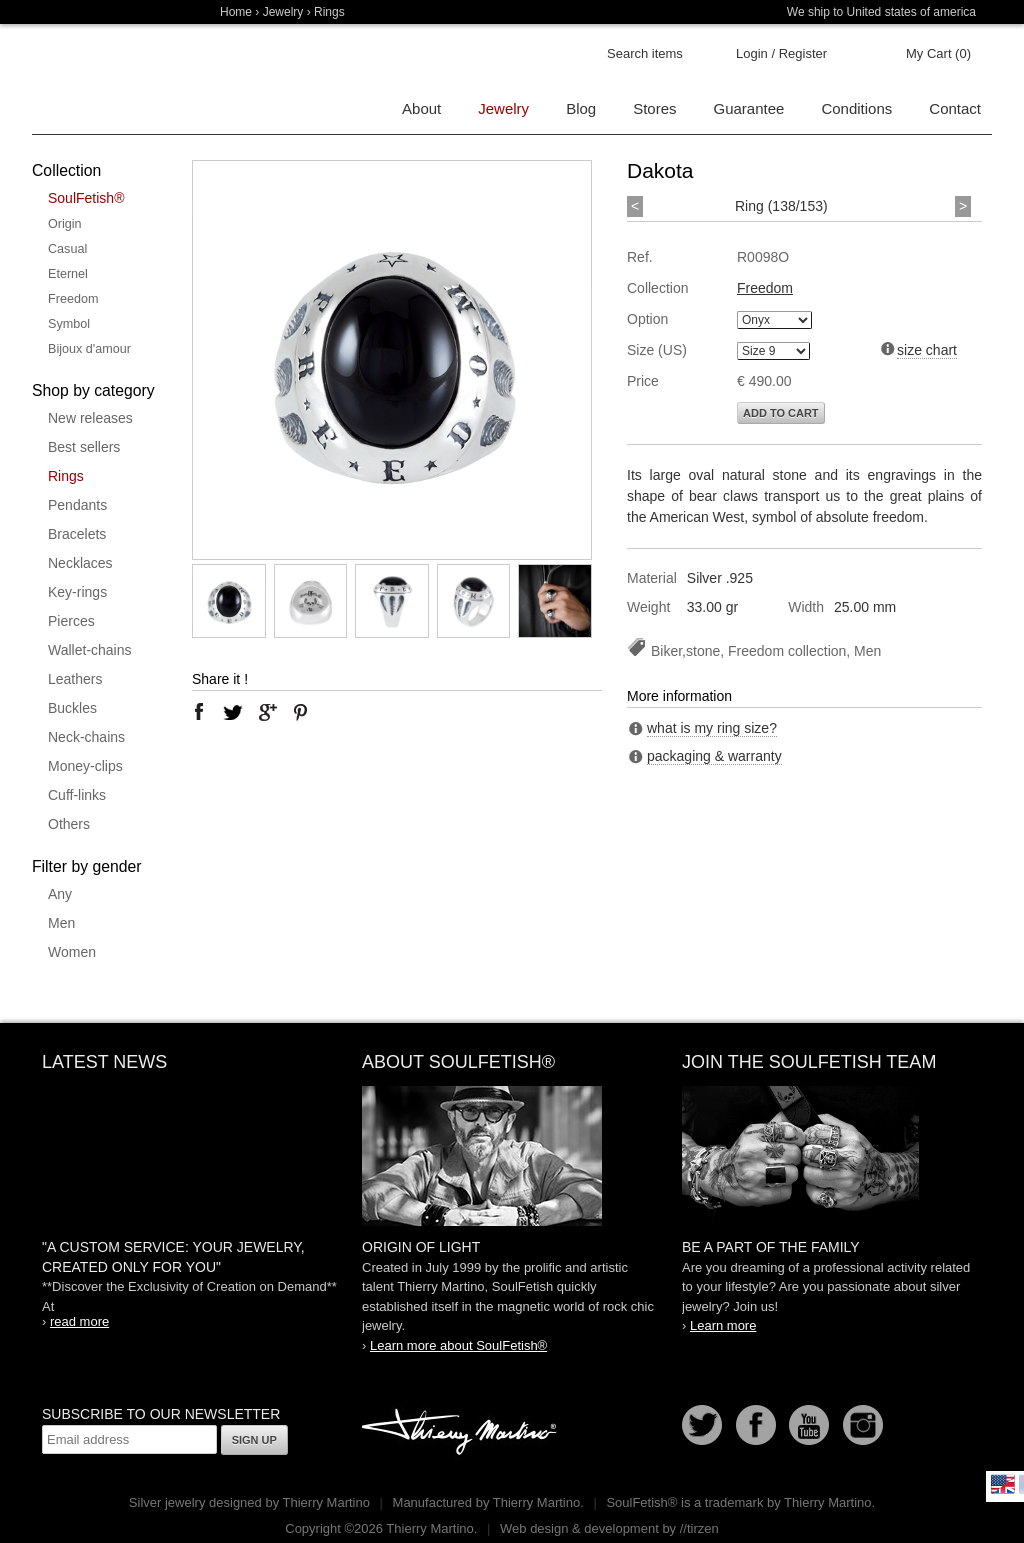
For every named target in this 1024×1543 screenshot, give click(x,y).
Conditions (856, 108)
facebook (199, 712)
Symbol (69, 324)
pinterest (301, 712)
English (1003, 1484)
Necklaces (80, 563)
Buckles (72, 708)
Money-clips (85, 766)
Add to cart (781, 413)
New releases (90, 418)
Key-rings (77, 592)
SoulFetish (512, 1156)
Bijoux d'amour (89, 349)
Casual (67, 249)
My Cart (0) (938, 53)
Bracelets (77, 534)
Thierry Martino (462, 1433)
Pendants (77, 505)
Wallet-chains (90, 650)
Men (61, 923)
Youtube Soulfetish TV (809, 1425)
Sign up (254, 1440)
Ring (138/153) (781, 206)
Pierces (71, 621)
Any (60, 894)
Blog (581, 108)
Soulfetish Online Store (102, 80)
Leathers (75, 679)
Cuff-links (77, 795)
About (421, 108)
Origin (65, 224)
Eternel (68, 274)
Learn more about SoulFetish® (458, 1345)
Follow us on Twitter (702, 1425)
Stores (654, 108)
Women (72, 952)
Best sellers (84, 447)
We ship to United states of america (881, 12)
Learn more (723, 1325)
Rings (66, 476)
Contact (955, 108)
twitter (233, 712)
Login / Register (781, 53)
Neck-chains (86, 737)
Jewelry (283, 12)
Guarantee (749, 108)
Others (69, 824)
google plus (267, 712)
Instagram (863, 1425)
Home (236, 12)
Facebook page (756, 1425)
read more (79, 1321)
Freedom (73, 299)
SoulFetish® (86, 198)
